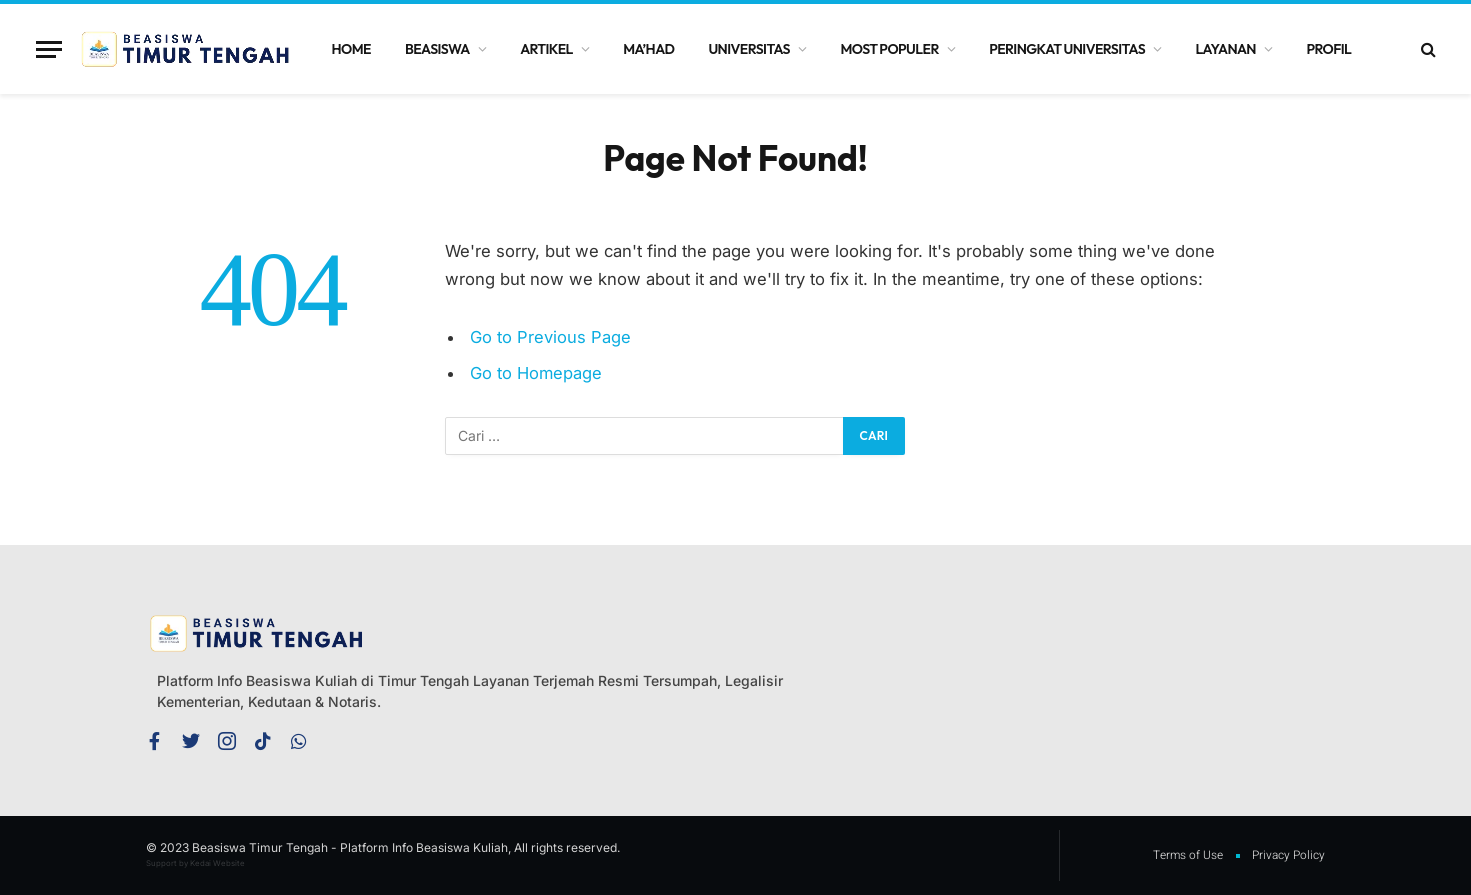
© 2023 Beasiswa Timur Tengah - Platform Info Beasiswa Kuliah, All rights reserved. (383, 847)
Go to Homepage (536, 373)
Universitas (749, 49)
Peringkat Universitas (1067, 49)
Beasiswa (437, 49)
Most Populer (889, 49)
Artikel (546, 49)
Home (351, 49)
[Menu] (49, 49)
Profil (1328, 49)
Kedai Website (217, 863)
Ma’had (648, 49)
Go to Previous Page (550, 337)
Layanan (1226, 49)
